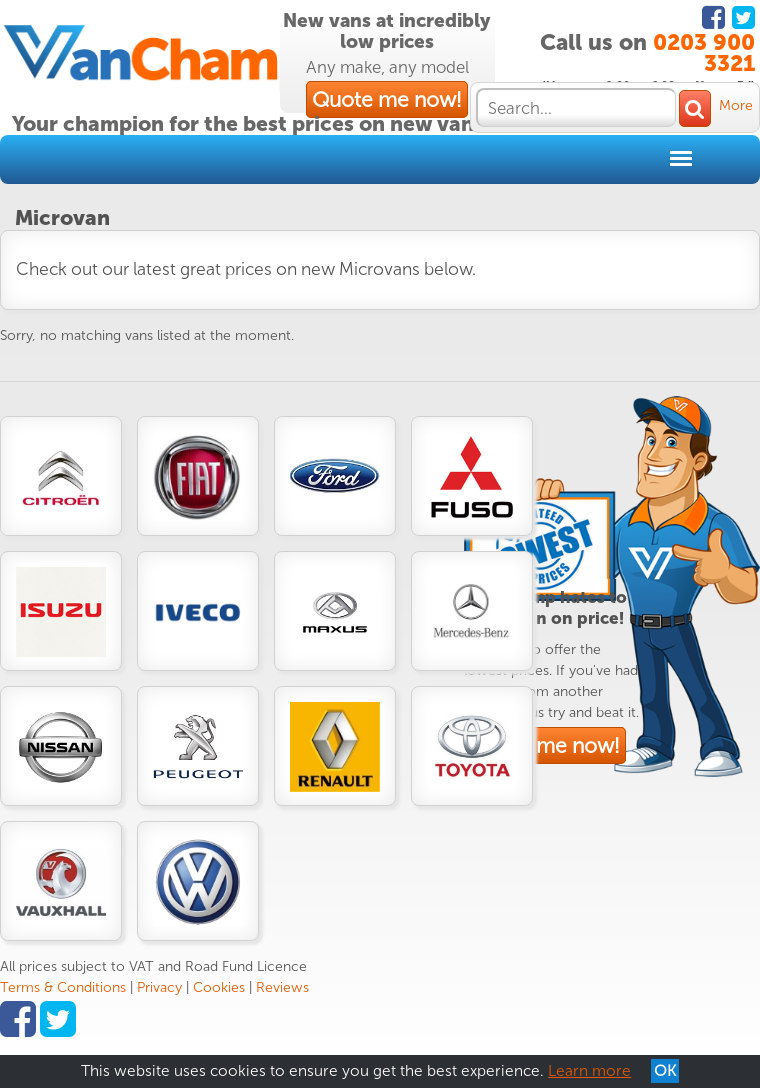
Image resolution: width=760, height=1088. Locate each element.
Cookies (219, 987)
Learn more (589, 1071)
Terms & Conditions (63, 987)
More (736, 105)
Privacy (159, 987)
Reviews (282, 987)
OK (665, 1071)
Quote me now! (387, 99)
